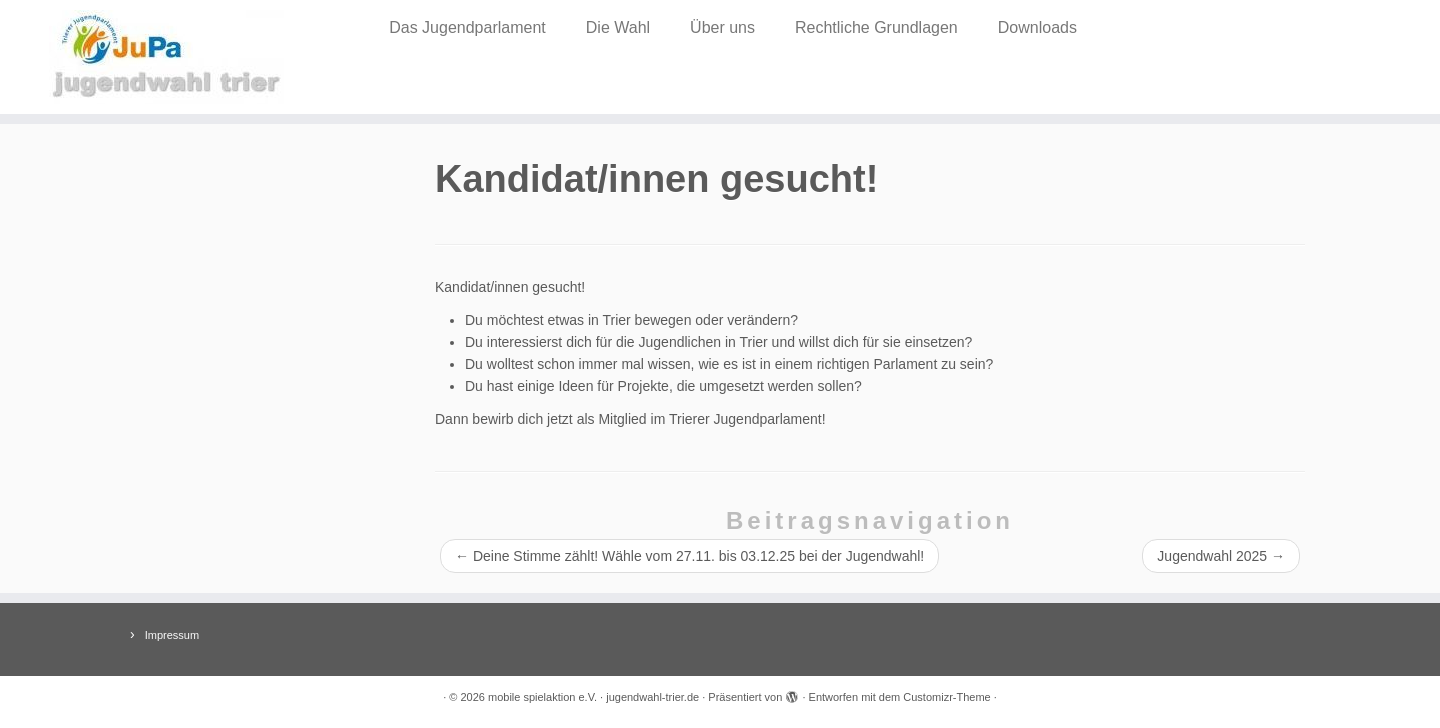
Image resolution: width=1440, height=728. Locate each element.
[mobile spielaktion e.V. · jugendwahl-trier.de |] (166, 57)
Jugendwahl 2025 (1221, 556)
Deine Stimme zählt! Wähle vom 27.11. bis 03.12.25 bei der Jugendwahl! (689, 556)
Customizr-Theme (946, 697)
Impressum (172, 635)
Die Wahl (618, 27)
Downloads (1037, 27)
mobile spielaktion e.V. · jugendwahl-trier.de (593, 697)
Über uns (722, 27)
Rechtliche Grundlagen (876, 27)
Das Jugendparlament (467, 27)
